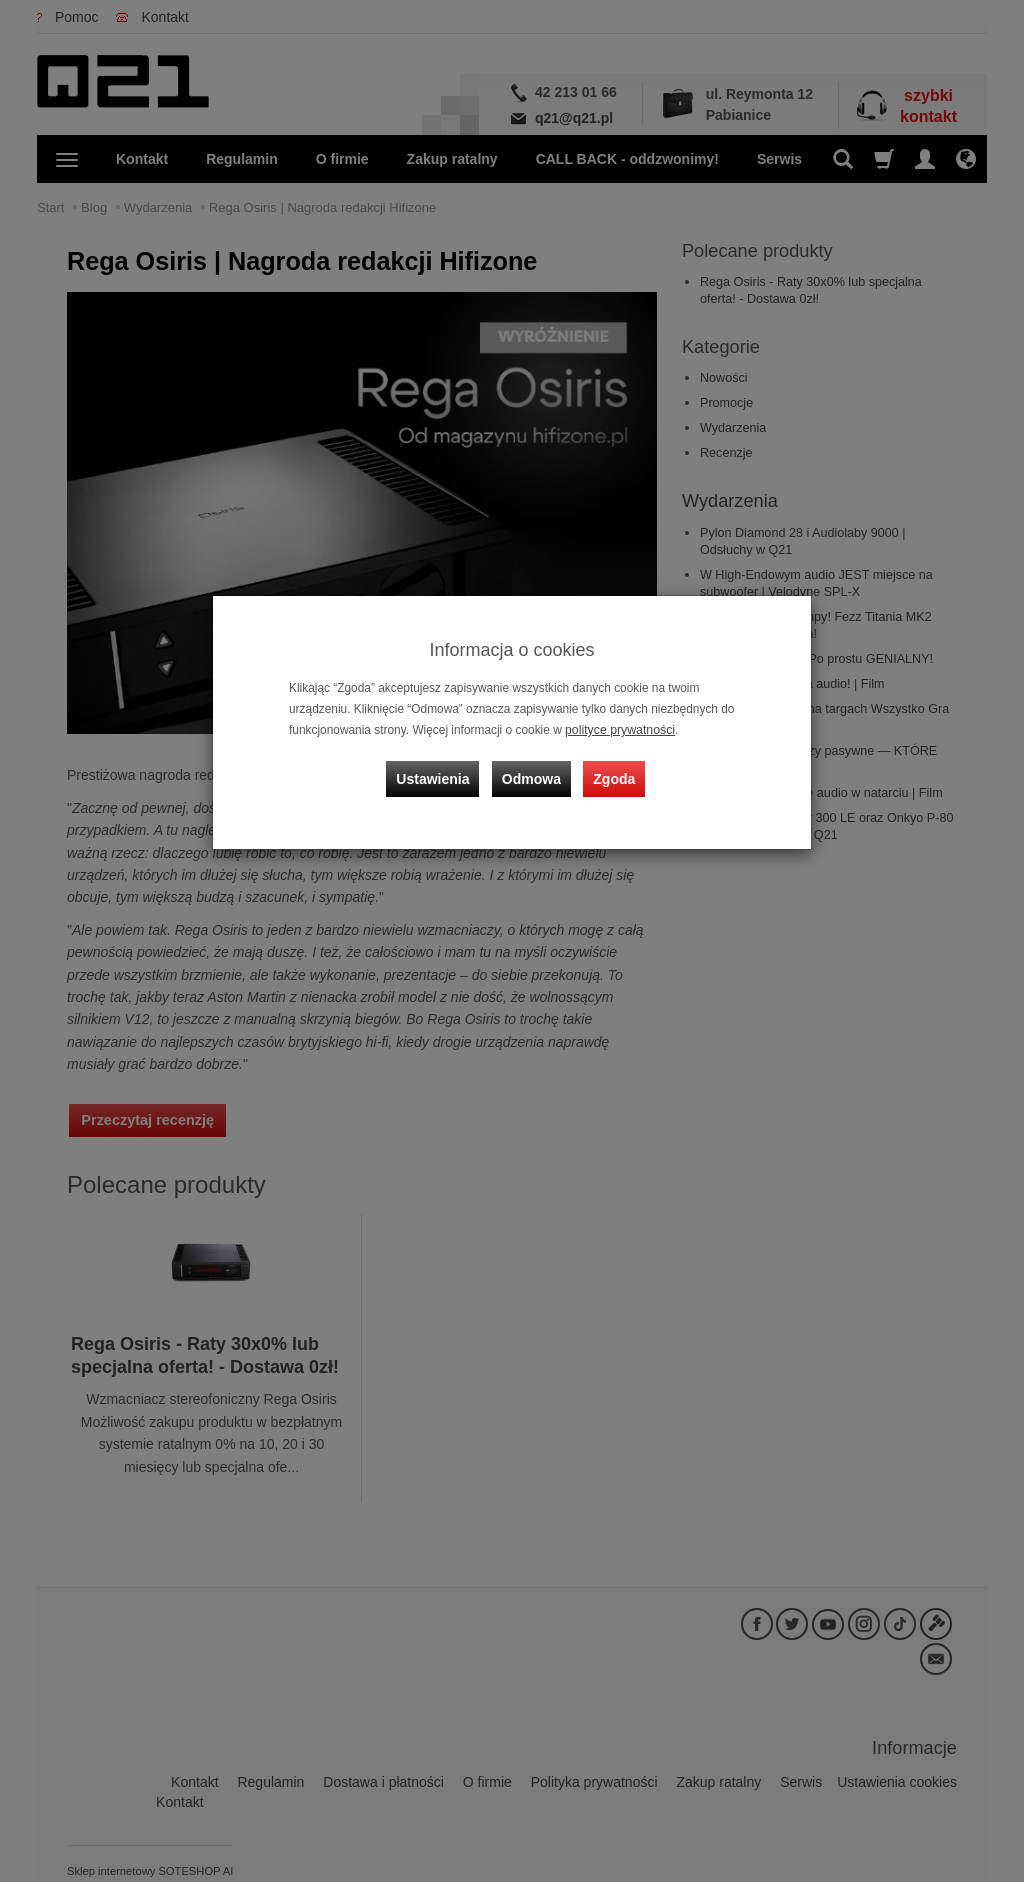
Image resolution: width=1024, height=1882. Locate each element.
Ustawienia (436, 774)
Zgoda (613, 774)
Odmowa (532, 774)
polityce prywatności (618, 730)
